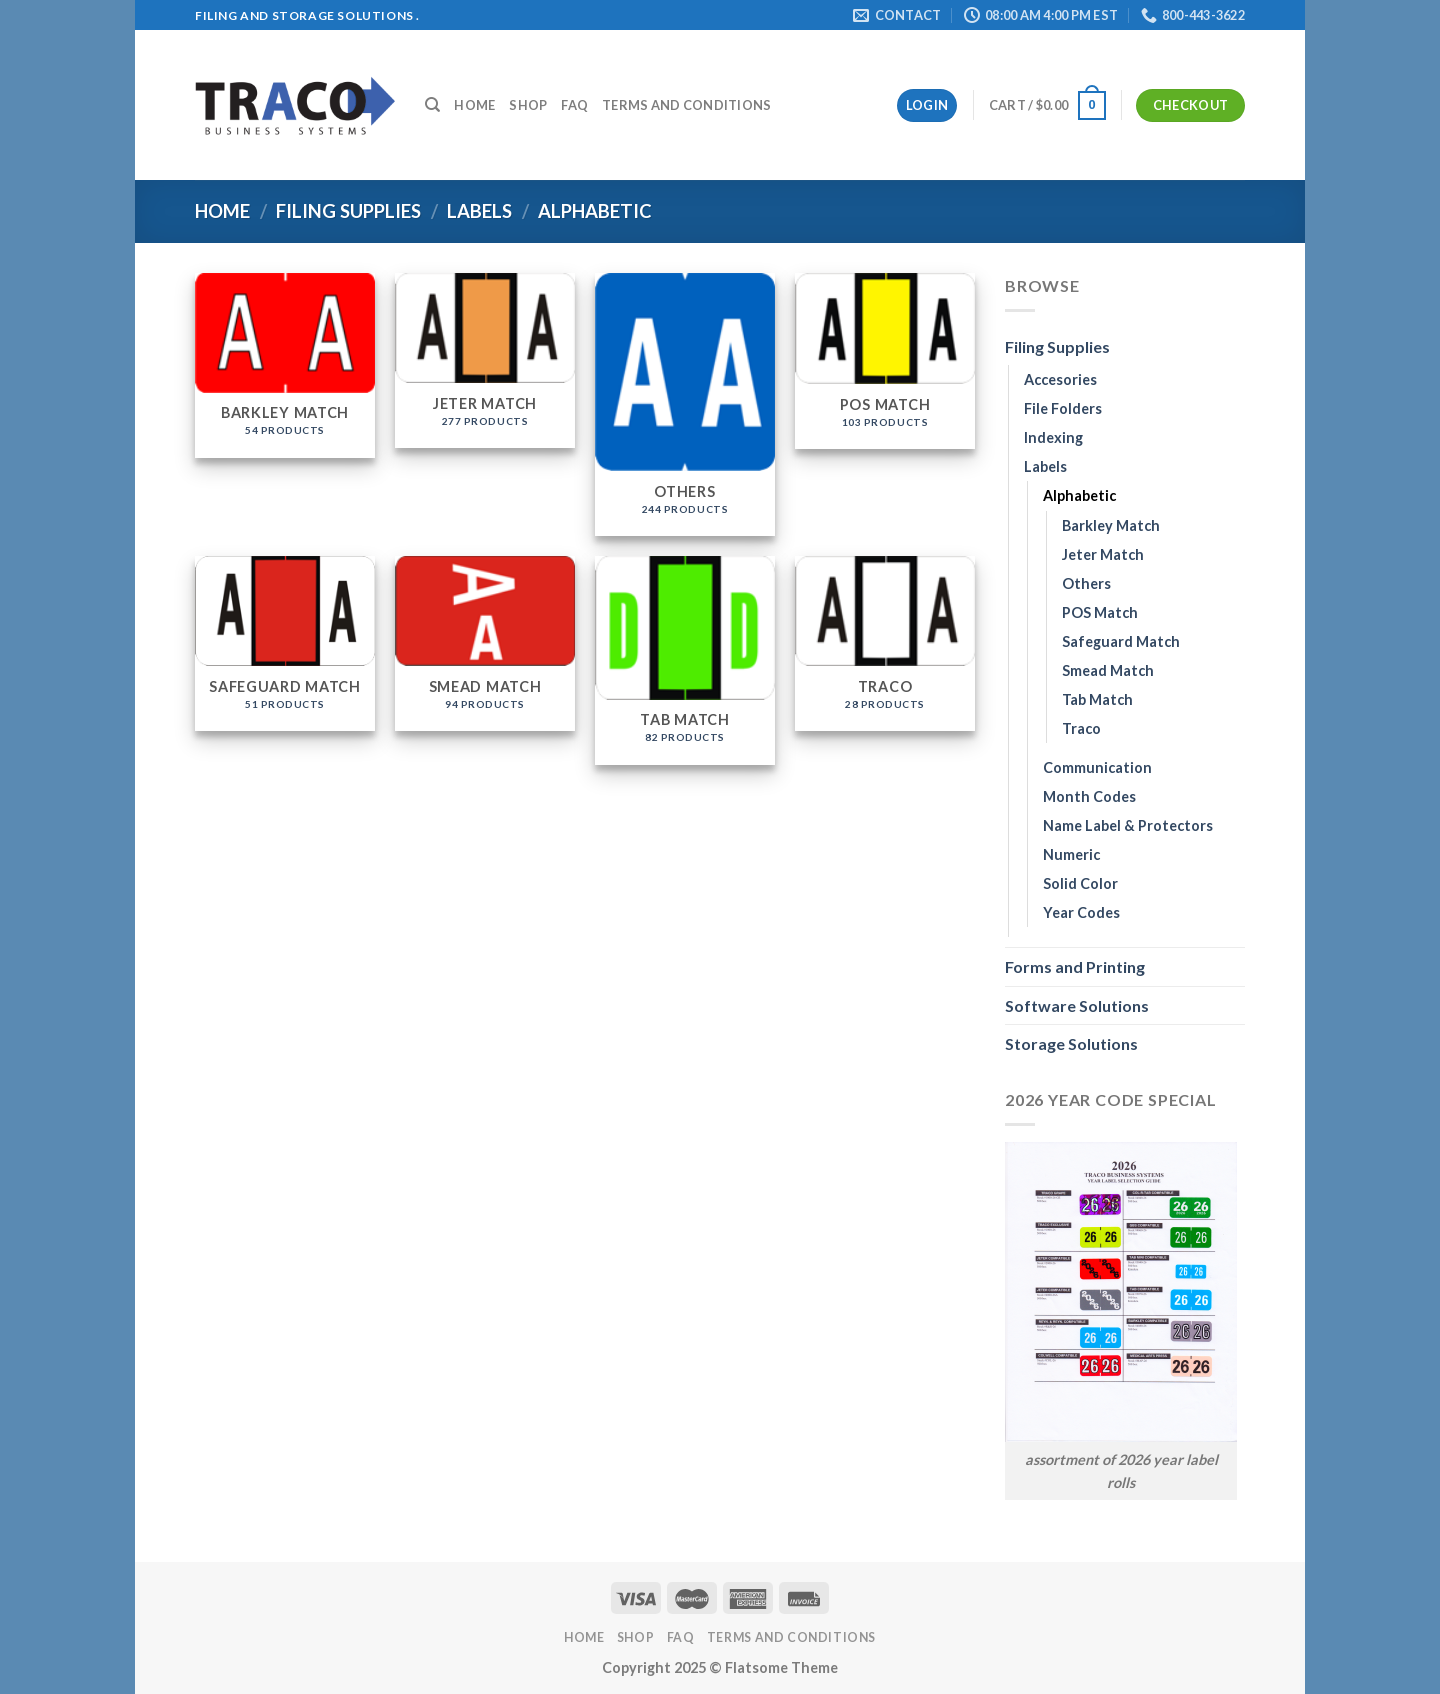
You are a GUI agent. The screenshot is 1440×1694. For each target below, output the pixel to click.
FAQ (574, 105)
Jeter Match (1103, 554)
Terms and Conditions (686, 105)
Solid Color (1080, 883)
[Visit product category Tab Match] (685, 660)
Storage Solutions (1071, 1043)
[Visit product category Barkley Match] (285, 365)
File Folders (1063, 408)
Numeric (1071, 854)
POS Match (1100, 612)
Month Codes (1089, 796)
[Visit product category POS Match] (885, 361)
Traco (1081, 728)
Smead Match (1108, 670)
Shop (528, 105)
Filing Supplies (348, 211)
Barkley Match (1111, 525)
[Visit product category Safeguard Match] (285, 644)
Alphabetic (1079, 495)
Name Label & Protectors (1128, 825)
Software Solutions (1077, 1005)
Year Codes (1081, 912)
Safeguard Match (1121, 641)
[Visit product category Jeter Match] (485, 361)
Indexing (1053, 437)
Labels (479, 211)
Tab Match (1097, 699)
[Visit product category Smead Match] (485, 644)
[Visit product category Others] (685, 404)
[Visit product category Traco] (885, 644)
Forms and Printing (1075, 966)
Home (474, 105)
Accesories (1060, 379)
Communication (1097, 767)
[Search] (432, 105)
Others (1086, 583)
